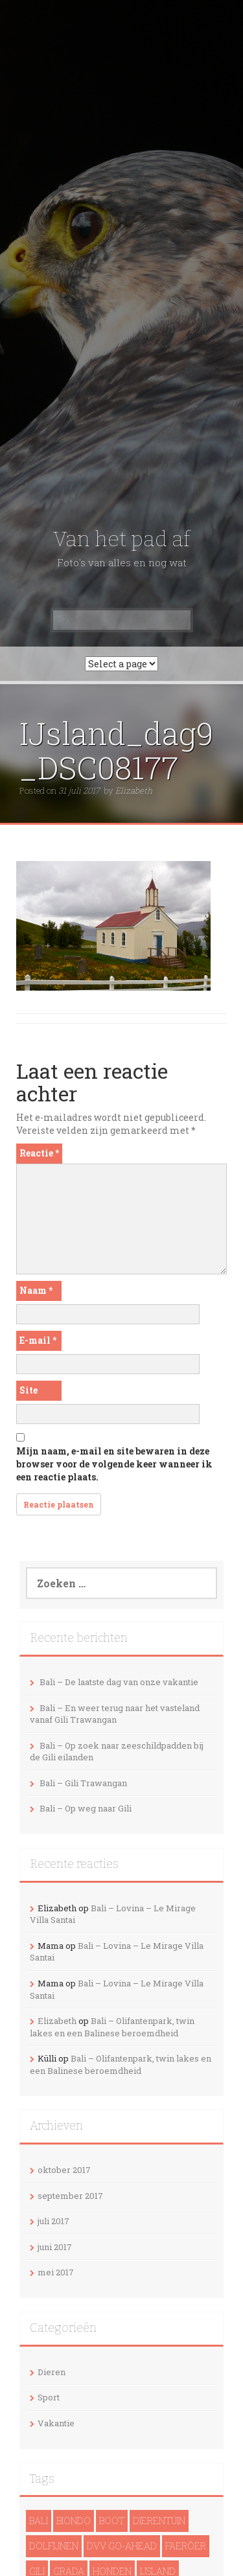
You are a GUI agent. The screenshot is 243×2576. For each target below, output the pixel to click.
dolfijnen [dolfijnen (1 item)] (53, 2546)
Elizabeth (133, 790)
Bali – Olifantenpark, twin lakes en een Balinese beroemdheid (112, 2027)
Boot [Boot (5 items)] (111, 2520)
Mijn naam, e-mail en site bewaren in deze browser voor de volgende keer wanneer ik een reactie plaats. (114, 1464)
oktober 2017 (64, 2170)
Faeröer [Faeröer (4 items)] (185, 2546)
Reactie (39, 1153)
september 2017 (70, 2196)
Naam (35, 1290)
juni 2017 (55, 2247)
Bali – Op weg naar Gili (86, 1808)
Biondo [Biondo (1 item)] (73, 2520)
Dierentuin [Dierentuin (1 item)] (159, 2520)
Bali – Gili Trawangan (83, 1783)
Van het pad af (121, 539)
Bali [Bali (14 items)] (38, 2520)
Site (28, 1390)
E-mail (37, 1340)
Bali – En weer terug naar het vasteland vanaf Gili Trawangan (115, 1714)
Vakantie (56, 2423)
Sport (49, 2397)
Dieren (51, 2372)
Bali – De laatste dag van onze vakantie (119, 1682)
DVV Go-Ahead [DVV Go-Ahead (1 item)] (122, 2546)
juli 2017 (53, 2221)
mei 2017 (56, 2272)
